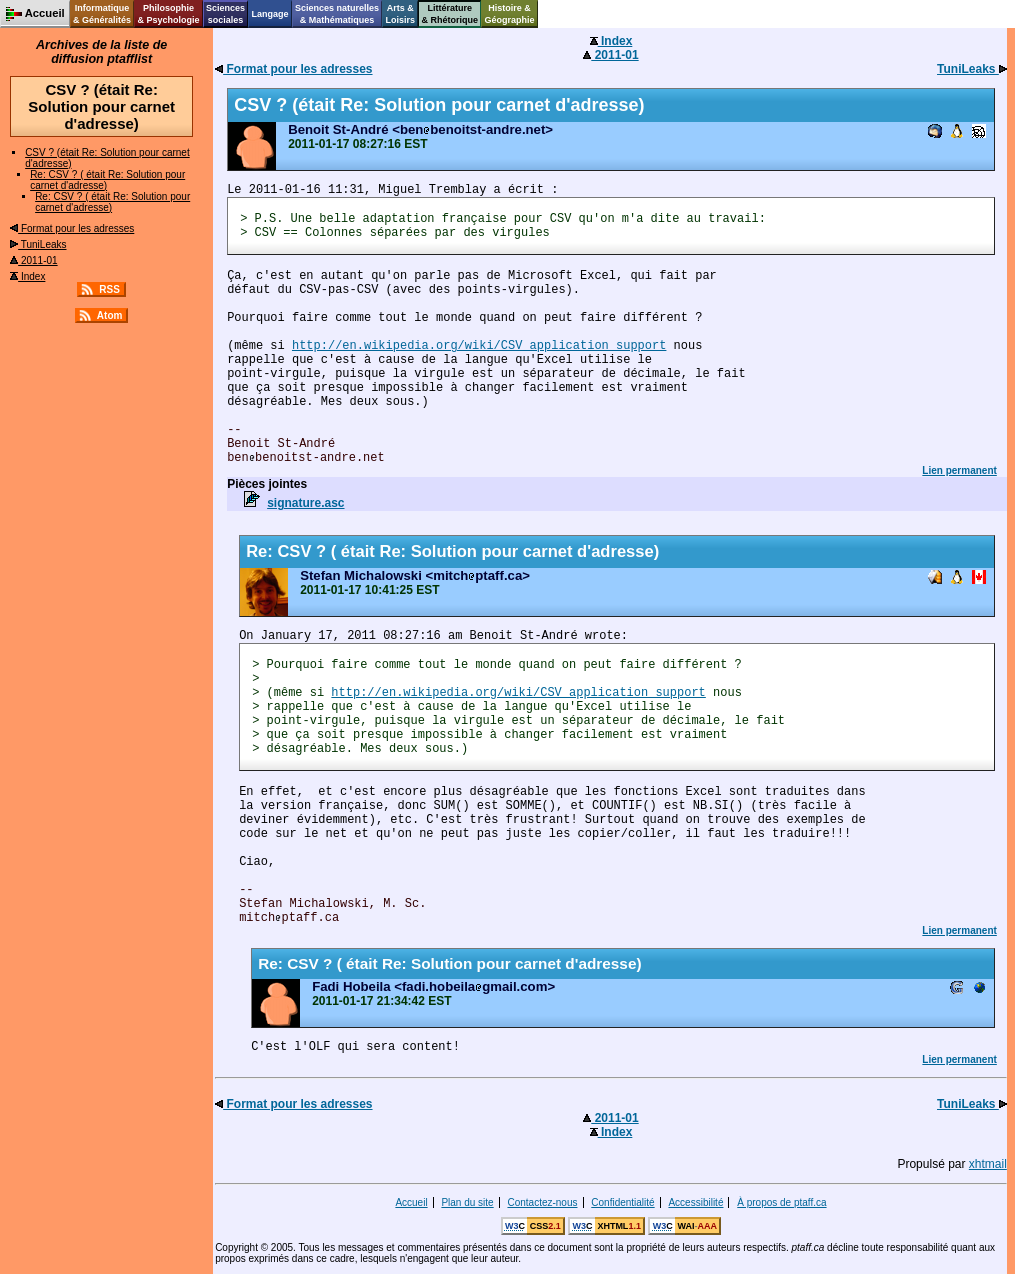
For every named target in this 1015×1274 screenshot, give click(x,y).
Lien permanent (959, 470)
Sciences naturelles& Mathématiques (337, 14)
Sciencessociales (225, 14)
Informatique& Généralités (102, 14)
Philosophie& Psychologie (168, 14)
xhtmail (988, 1164)
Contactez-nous (542, 1202)
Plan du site (467, 1202)
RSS (109, 289)
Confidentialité (622, 1202)
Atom (110, 315)
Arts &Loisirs (401, 14)
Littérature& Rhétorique (450, 14)
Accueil (411, 1202)
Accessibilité (695, 1202)
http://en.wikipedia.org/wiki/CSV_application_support (479, 346)
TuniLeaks (38, 244)
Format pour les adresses (72, 228)
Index (27, 276)
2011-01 (33, 260)
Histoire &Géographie (510, 14)
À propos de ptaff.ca (781, 1202)
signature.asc (305, 503)
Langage (269, 14)
